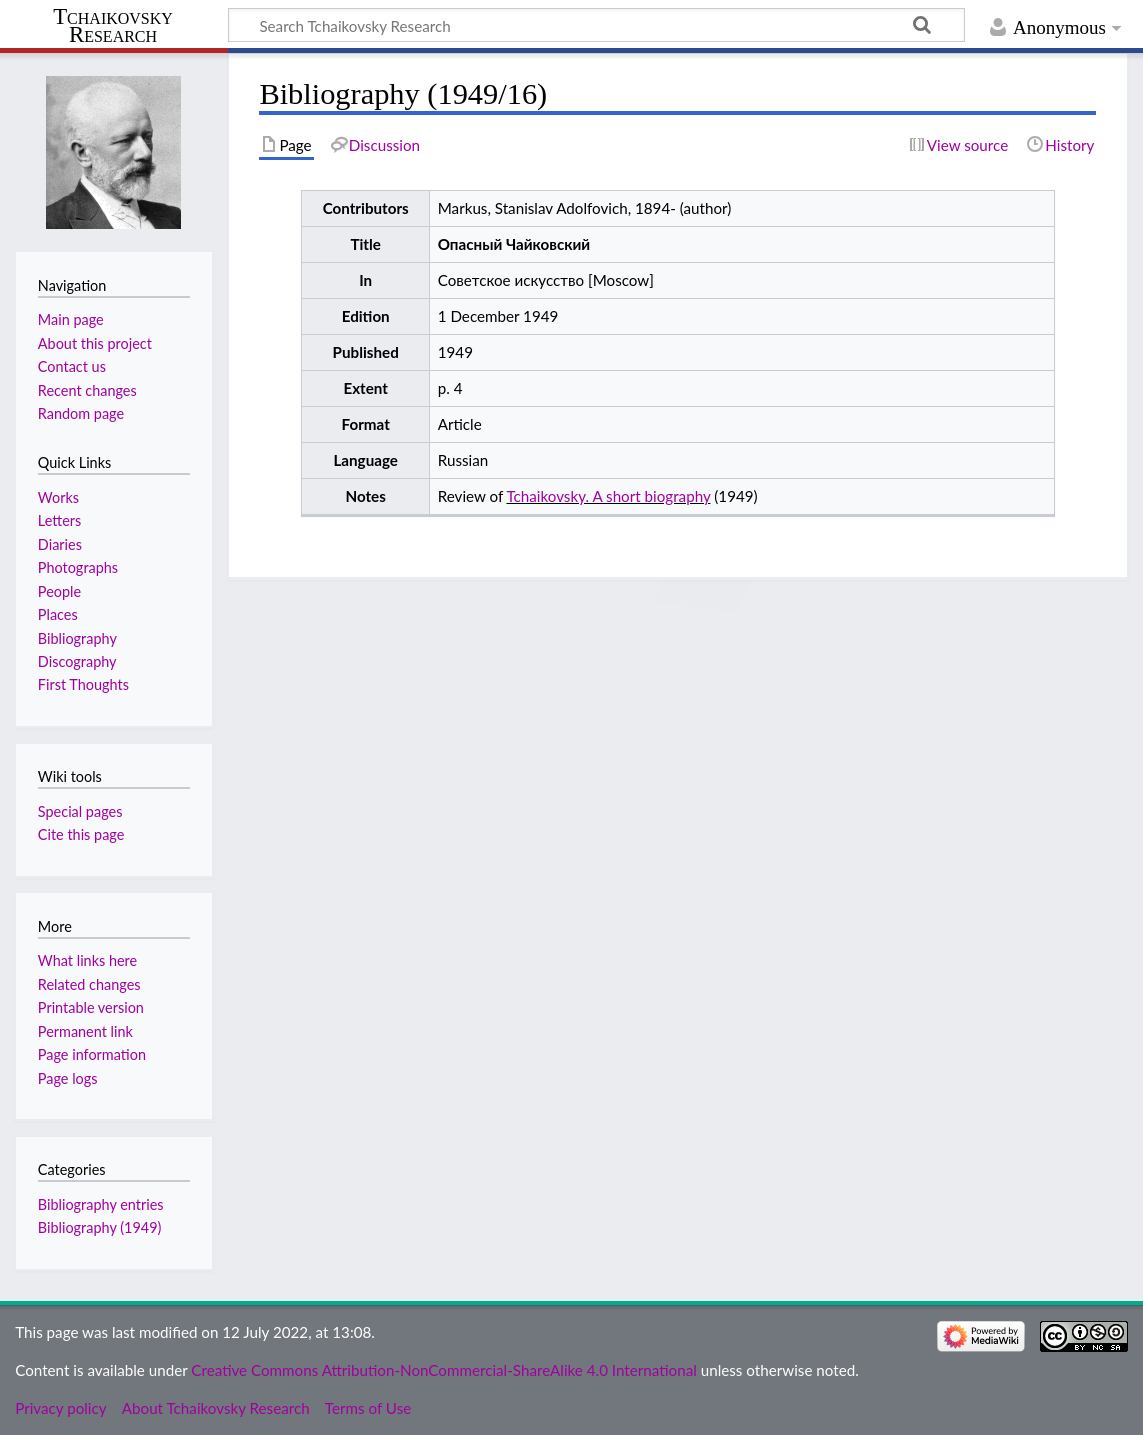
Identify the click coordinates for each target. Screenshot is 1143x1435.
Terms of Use (368, 1408)
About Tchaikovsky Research (216, 1408)
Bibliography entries (101, 1204)
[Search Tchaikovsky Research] (596, 25)
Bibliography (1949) (100, 1227)
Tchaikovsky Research (113, 26)
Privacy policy (60, 1408)
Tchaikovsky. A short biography (608, 496)
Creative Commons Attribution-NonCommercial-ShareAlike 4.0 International (443, 1370)
